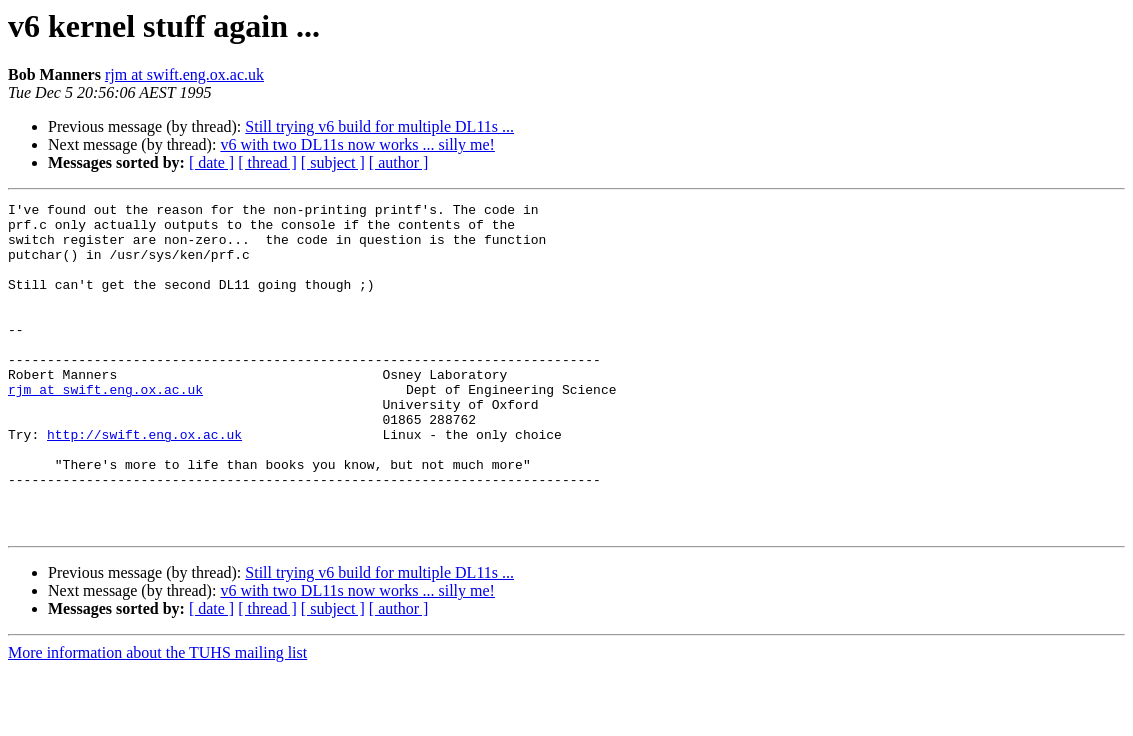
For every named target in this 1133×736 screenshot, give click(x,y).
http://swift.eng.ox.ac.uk (144, 482)
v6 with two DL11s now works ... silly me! (357, 144)
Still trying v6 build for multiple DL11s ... (379, 126)
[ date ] (211, 162)
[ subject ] (333, 162)
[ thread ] (267, 162)
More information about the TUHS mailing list (157, 718)
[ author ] (399, 162)
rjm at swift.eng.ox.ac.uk (184, 74)
